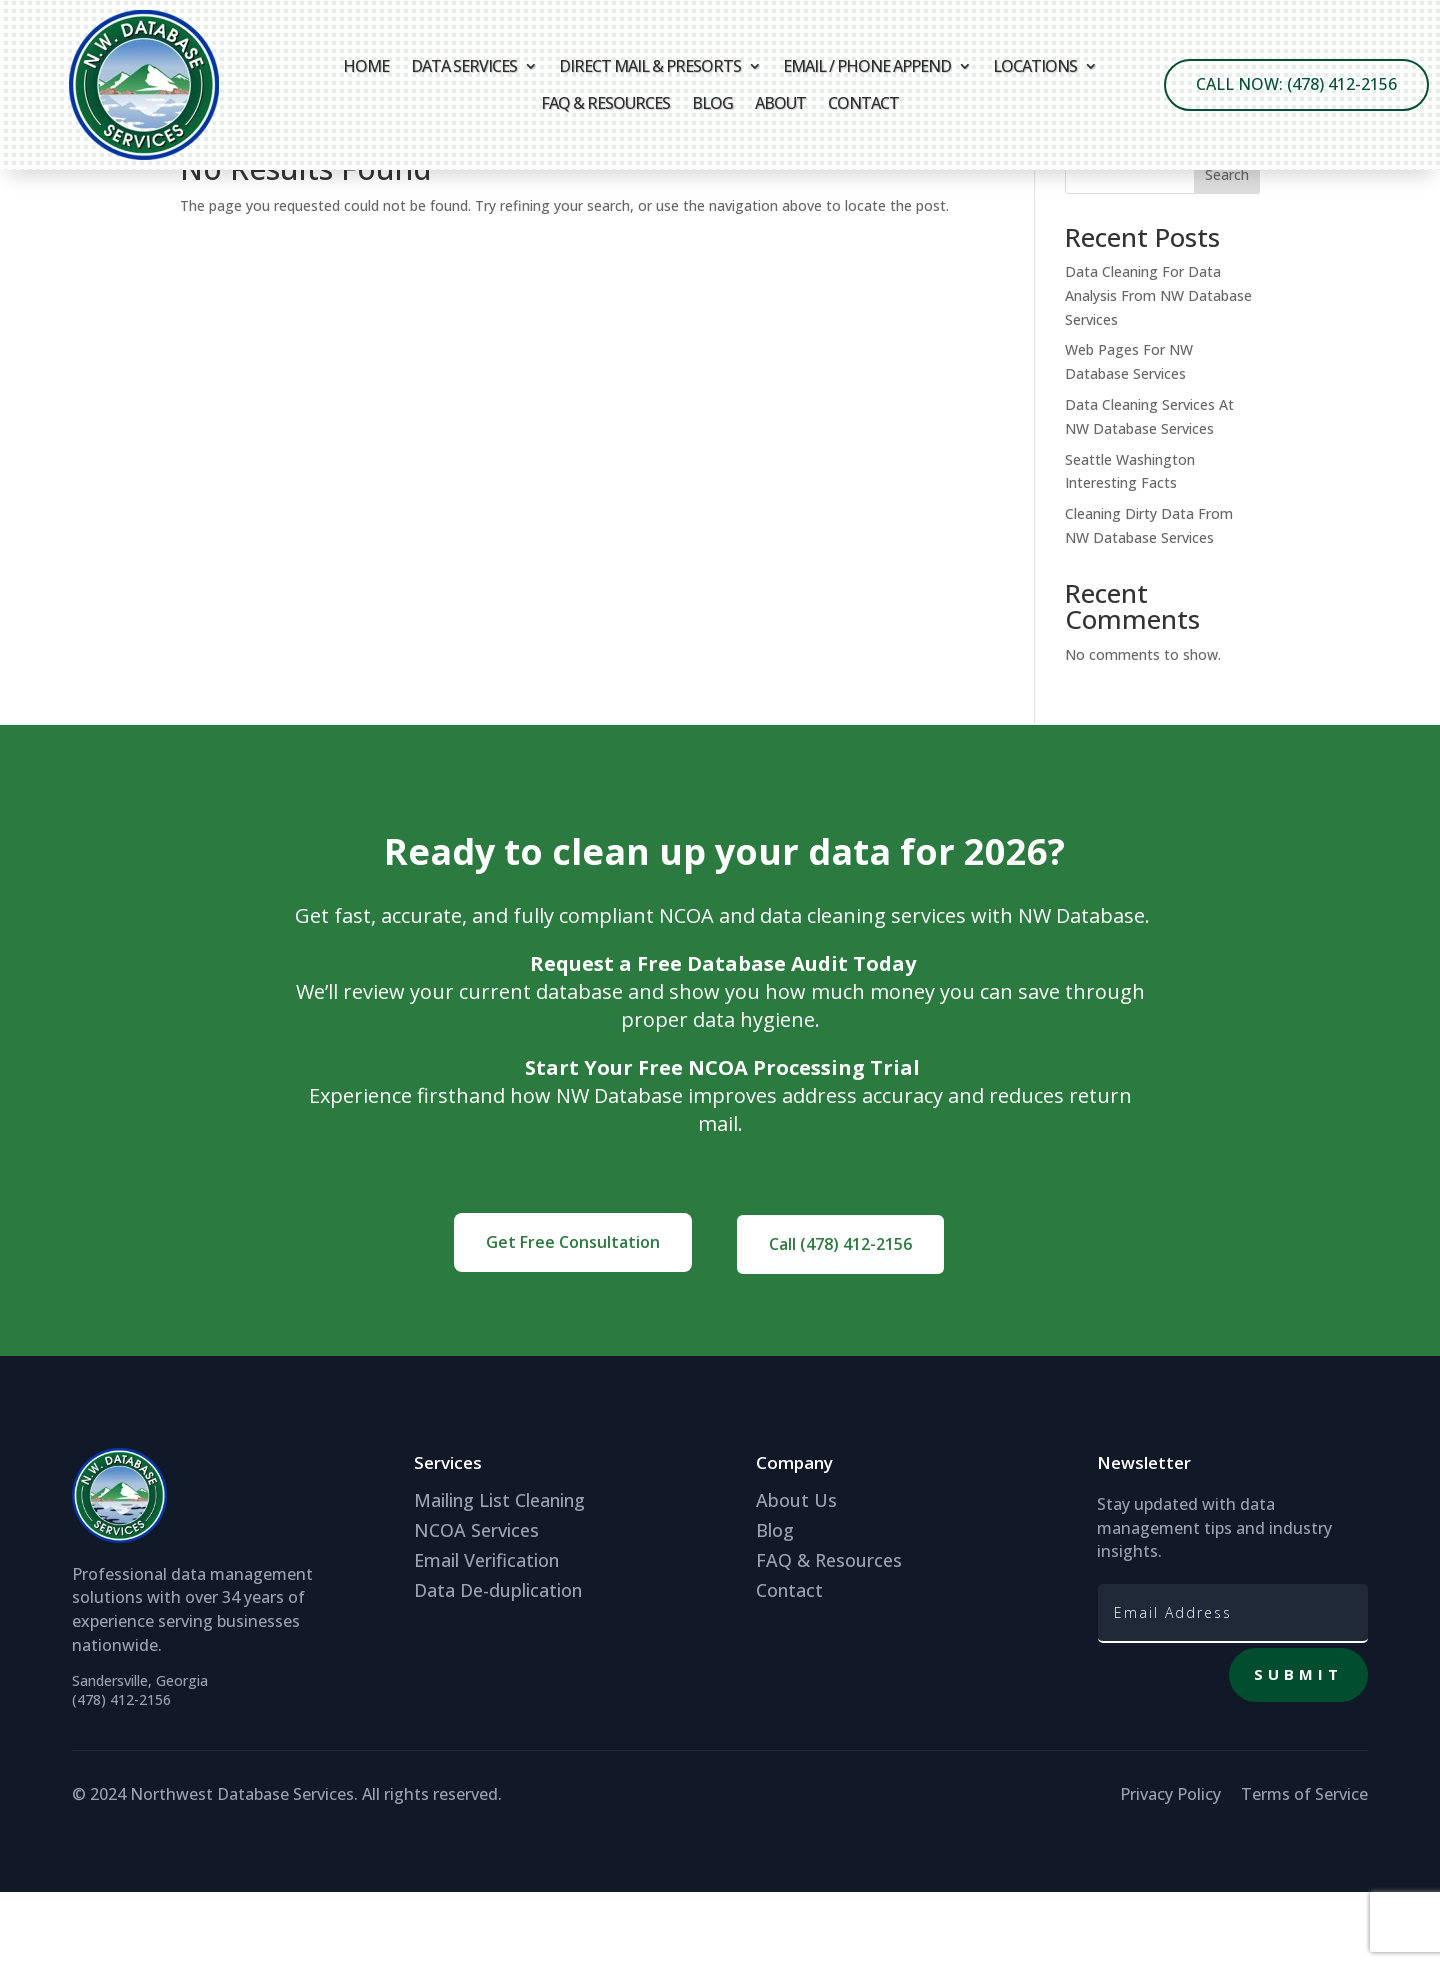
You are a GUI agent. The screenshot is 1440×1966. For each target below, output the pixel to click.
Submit (1298, 1748)
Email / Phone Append (867, 66)
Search (1227, 248)
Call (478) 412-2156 (840, 1318)
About (780, 103)
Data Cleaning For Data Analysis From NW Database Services (1158, 369)
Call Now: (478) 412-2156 (1296, 84)
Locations (1035, 66)
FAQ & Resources (605, 103)
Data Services (464, 66)
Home (366, 66)
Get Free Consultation (573, 1316)
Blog (712, 103)
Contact (863, 103)
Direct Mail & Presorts (650, 66)
